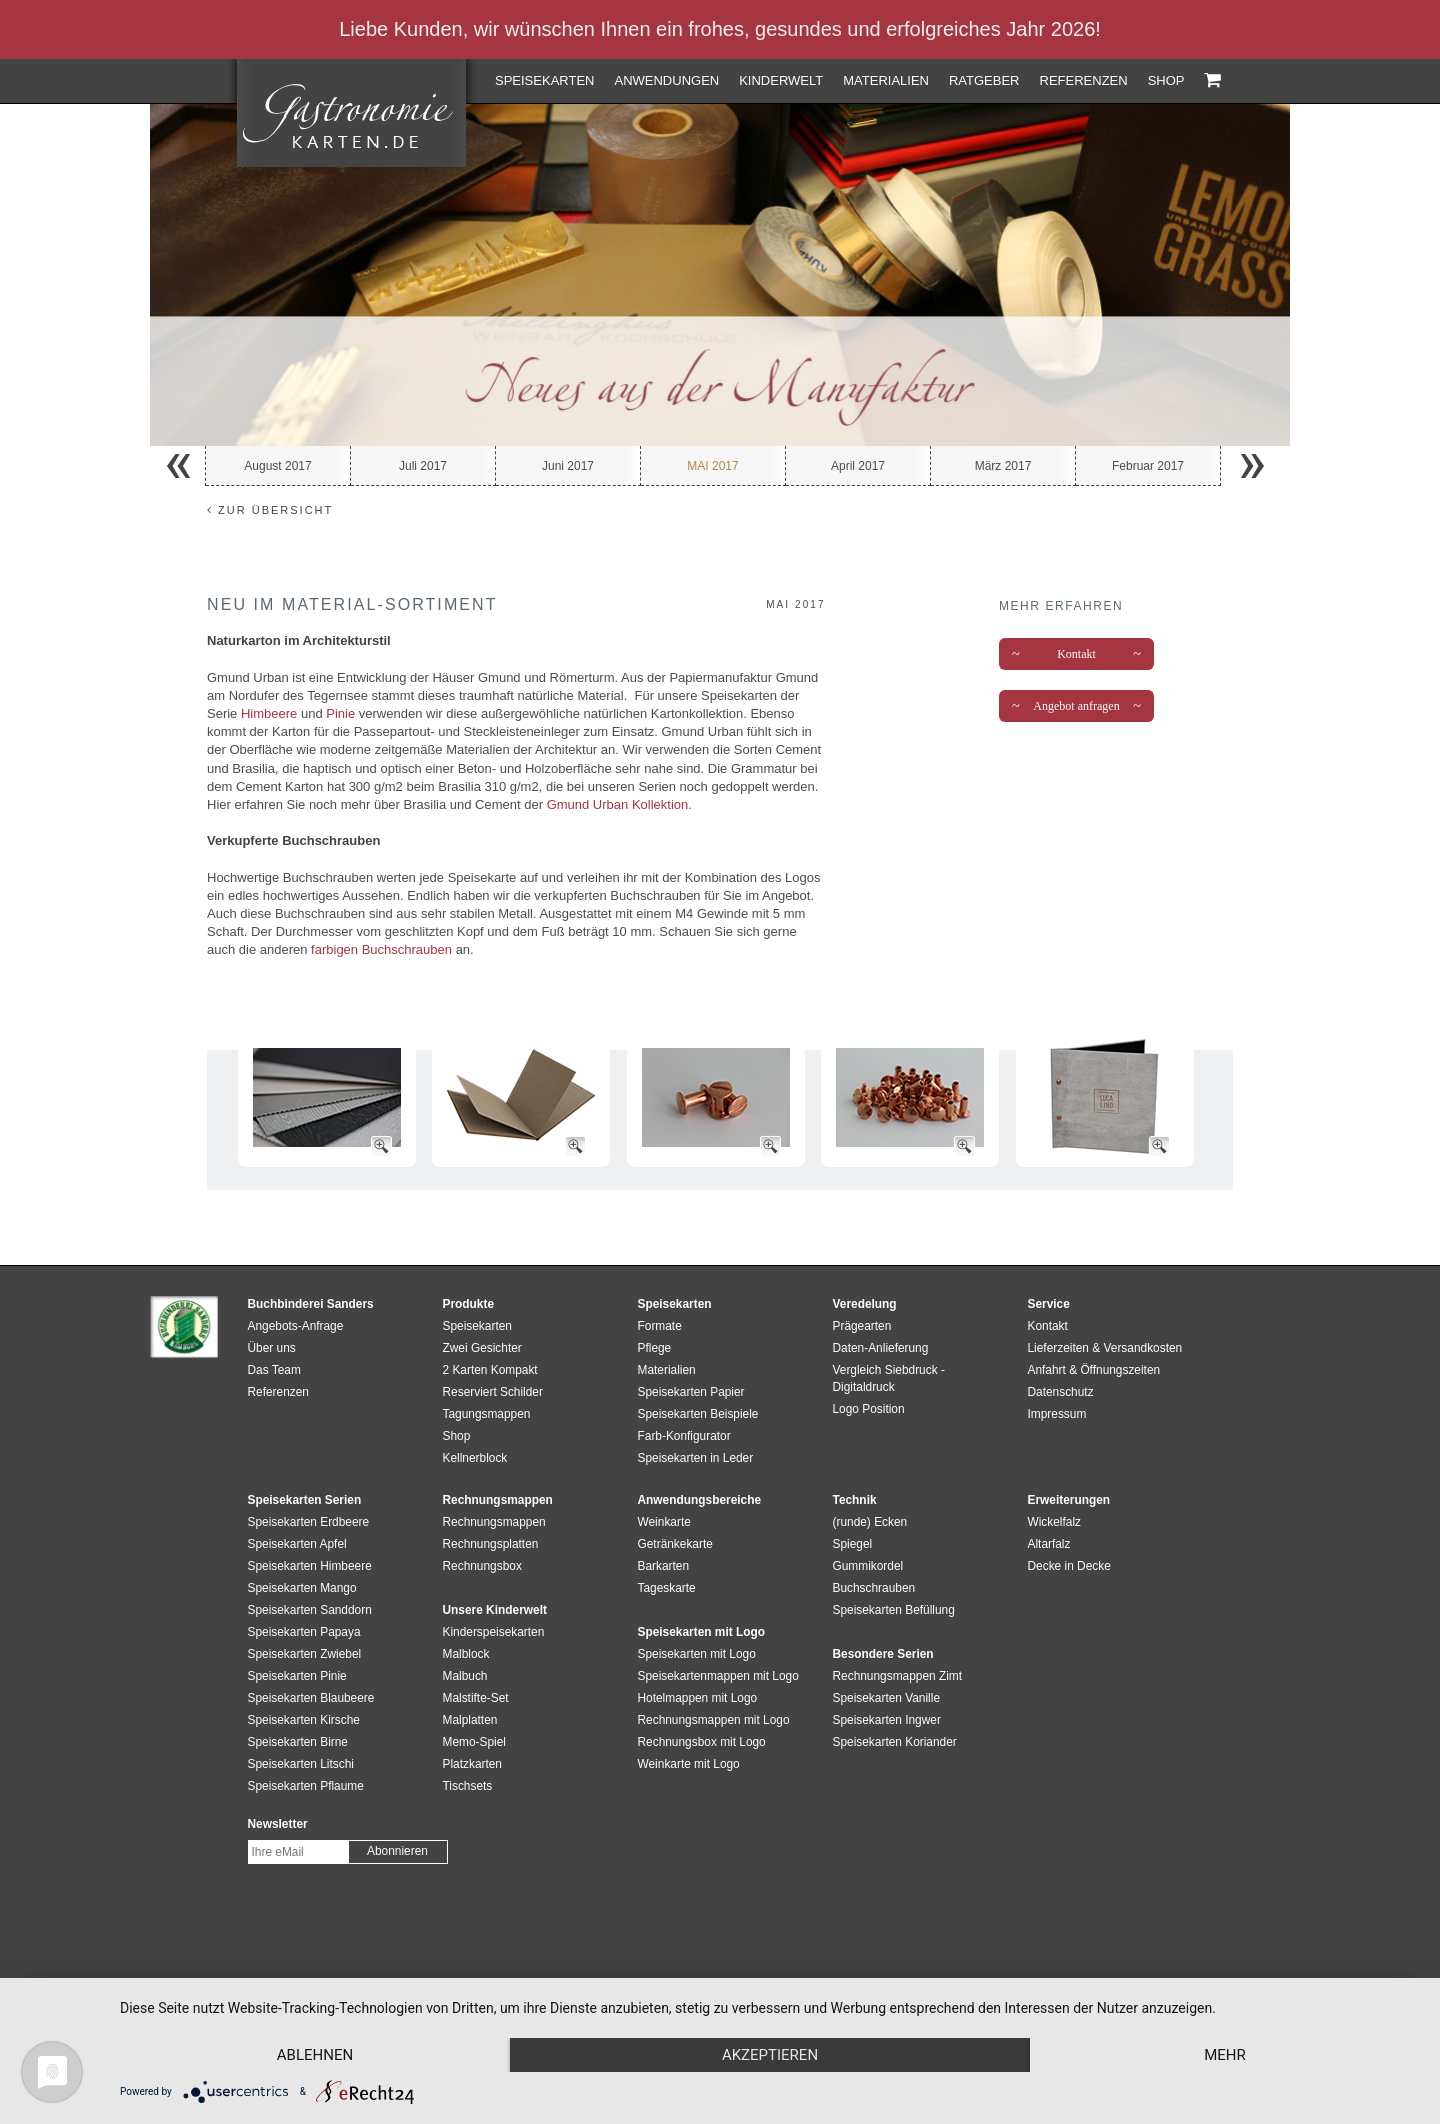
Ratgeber (984, 80)
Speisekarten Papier (691, 1392)
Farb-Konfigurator (684, 1436)
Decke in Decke (1069, 1566)
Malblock (466, 1654)
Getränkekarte (675, 1544)
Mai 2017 (712, 466)
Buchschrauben (874, 1588)
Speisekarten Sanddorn (310, 1610)
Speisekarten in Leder (696, 1458)
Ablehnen (315, 2055)
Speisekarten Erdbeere (309, 1522)
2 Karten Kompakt (490, 1370)
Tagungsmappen (487, 1414)
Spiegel (853, 1544)
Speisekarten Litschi (301, 1764)
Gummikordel (868, 1566)
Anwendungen (666, 80)
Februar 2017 (1148, 466)
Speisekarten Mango (302, 1588)
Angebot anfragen (1076, 706)
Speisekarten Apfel (297, 1544)
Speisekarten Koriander (895, 1742)
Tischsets (468, 1786)
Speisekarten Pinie (297, 1676)
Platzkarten (472, 1764)
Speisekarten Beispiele (698, 1414)
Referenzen (1084, 80)
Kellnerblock (475, 1458)
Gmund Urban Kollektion (618, 804)
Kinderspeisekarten (494, 1632)
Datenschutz (1061, 1392)
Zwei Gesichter (482, 1348)
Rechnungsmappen (494, 1522)
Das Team (274, 1370)
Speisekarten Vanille (887, 1698)
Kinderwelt (781, 80)
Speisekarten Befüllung (894, 1610)
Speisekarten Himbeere (310, 1566)
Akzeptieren (770, 2055)
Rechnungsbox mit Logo (702, 1742)
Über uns (272, 1348)
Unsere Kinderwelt (495, 1610)
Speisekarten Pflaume (306, 1786)
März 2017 (1003, 466)
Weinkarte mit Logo (689, 1764)
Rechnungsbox (482, 1566)
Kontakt (1076, 654)
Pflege (655, 1348)
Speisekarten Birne (298, 1742)
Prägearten (862, 1326)
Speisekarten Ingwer (887, 1720)
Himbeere (267, 713)
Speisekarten (544, 80)
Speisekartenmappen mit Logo (718, 1676)
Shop (1166, 80)
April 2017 (858, 466)
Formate (660, 1326)
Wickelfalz (1055, 1522)
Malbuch (465, 1676)
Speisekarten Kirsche (304, 1720)
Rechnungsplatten (491, 1544)
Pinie (340, 713)
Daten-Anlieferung (881, 1348)
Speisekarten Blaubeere (311, 1698)
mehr (1225, 2055)
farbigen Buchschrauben (381, 949)
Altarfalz (1049, 1544)
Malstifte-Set (476, 1698)
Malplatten (470, 1720)
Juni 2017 (568, 466)
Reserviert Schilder (493, 1392)
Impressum (1057, 1414)
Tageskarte (667, 1588)
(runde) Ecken (870, 1522)
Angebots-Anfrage (296, 1326)
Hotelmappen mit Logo (698, 1698)
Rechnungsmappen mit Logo (714, 1720)
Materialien (886, 80)
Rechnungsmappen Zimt (898, 1676)
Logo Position (869, 1409)
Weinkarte (664, 1522)
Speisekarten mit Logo (697, 1654)
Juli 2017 (423, 466)
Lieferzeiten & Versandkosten (1105, 1348)
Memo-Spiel (474, 1742)
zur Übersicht (270, 510)
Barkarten (664, 1566)
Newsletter (278, 1824)
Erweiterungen (1069, 1500)
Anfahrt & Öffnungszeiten (1094, 1370)
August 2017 (277, 466)
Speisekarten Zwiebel (305, 1654)
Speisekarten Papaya (304, 1632)
